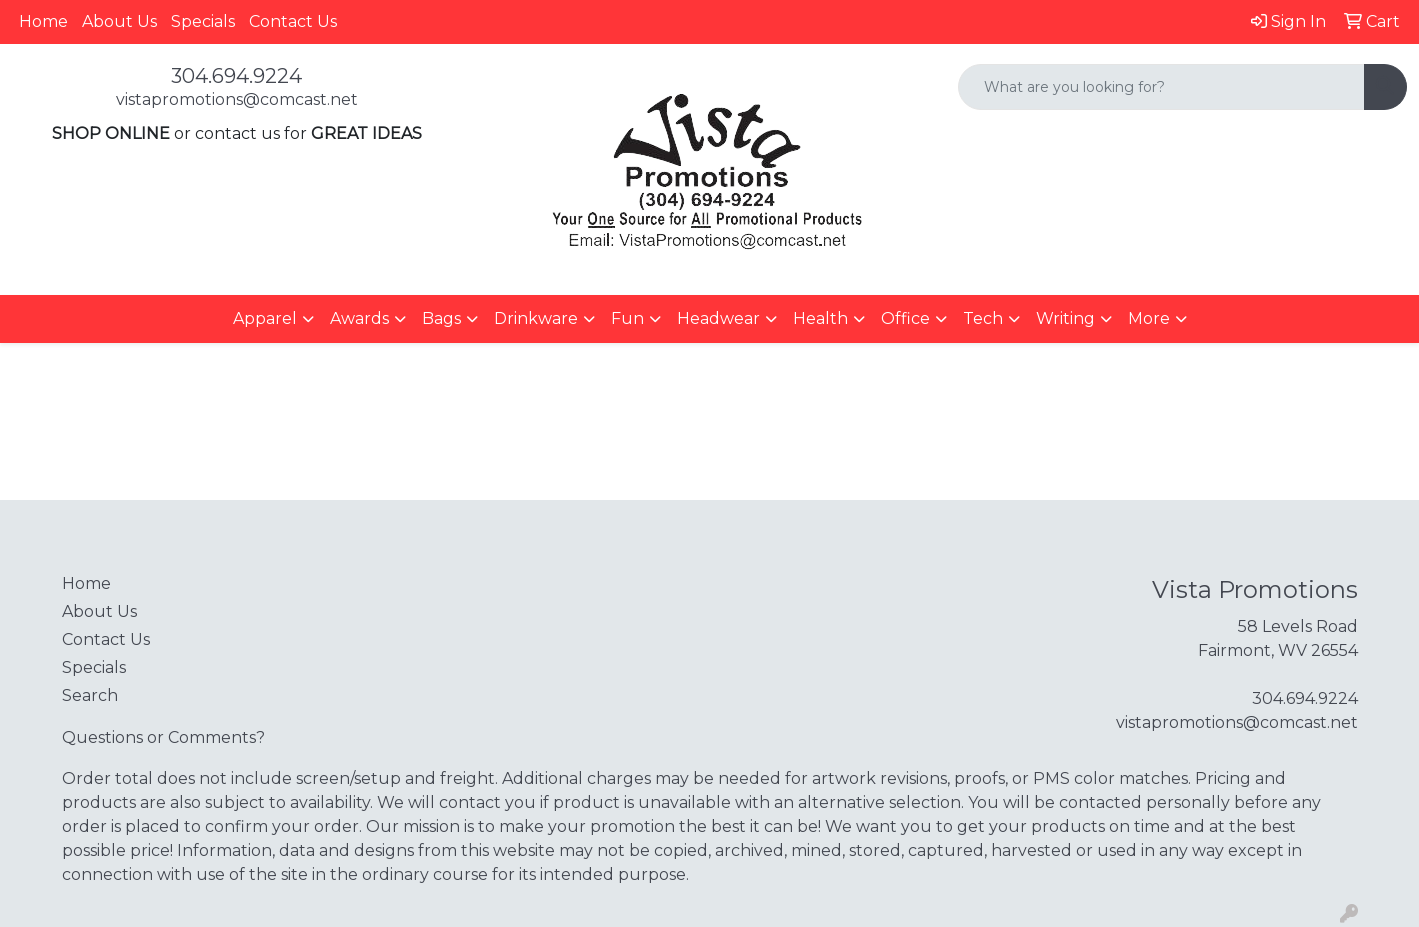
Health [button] (820, 318)
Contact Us (293, 21)
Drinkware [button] (536, 318)
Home (43, 21)
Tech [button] (983, 318)
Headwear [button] (718, 318)
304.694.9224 (236, 76)
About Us (119, 21)
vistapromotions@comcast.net (237, 99)
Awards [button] (359, 318)
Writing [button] (1065, 318)
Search (90, 695)
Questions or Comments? (163, 737)
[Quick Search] (1161, 87)
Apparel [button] (265, 318)
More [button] (1149, 318)
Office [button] (905, 318)
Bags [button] (441, 318)
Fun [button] (627, 318)
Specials (203, 21)
